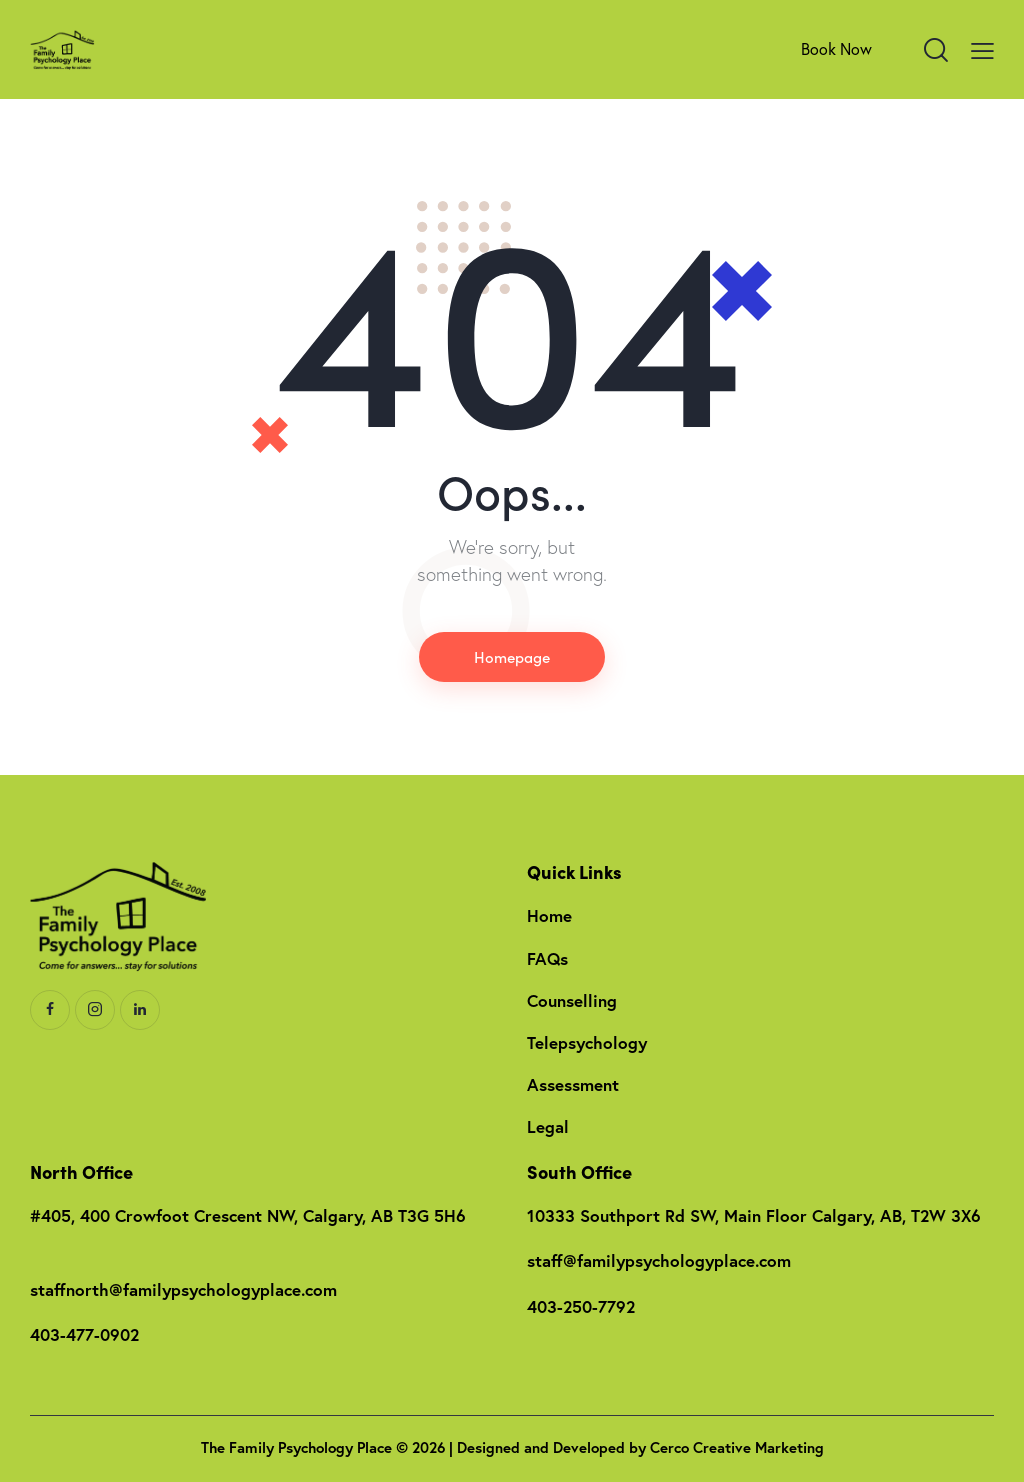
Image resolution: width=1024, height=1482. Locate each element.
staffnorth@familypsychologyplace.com (183, 1289)
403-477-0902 (84, 1334)
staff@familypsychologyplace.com (659, 1260)
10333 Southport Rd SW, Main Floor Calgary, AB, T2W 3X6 (754, 1215)
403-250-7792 (581, 1306)
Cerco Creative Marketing (737, 1447)
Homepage (512, 656)
